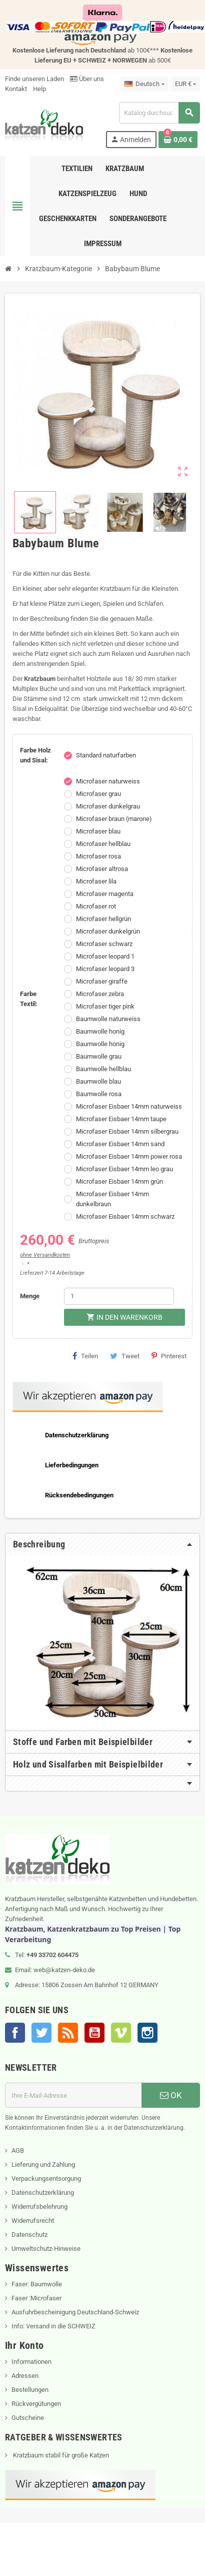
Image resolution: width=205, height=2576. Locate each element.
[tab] (103, 1544)
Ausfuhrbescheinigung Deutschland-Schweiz (75, 2312)
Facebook (15, 2033)
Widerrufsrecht (33, 2220)
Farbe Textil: (29, 999)
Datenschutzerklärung (43, 2192)
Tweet (125, 1356)
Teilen (85, 1356)
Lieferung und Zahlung (43, 2164)
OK (171, 2095)
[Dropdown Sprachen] (144, 84)
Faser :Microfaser (37, 2298)
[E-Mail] (73, 2095)
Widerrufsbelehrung (40, 2206)
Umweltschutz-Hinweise (46, 2248)
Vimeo (121, 2033)
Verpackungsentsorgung (46, 2178)
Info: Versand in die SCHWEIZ (54, 2326)
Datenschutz (30, 2234)
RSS (68, 2033)
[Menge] (119, 1296)
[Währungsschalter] (185, 84)
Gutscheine (28, 2417)
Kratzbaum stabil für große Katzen (60, 2455)
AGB (18, 2150)
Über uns (87, 79)
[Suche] (159, 113)
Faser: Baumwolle (37, 2284)
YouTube (94, 2033)
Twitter (42, 2033)
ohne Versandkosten (45, 1255)
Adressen (25, 2375)
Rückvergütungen (36, 2403)
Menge (30, 1296)
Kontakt (16, 89)
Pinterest (169, 1356)
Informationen (32, 2361)
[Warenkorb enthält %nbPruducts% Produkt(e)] (178, 139)
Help (39, 89)
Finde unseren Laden (34, 79)
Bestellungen (30, 2389)
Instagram (148, 2033)
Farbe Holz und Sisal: (35, 755)
